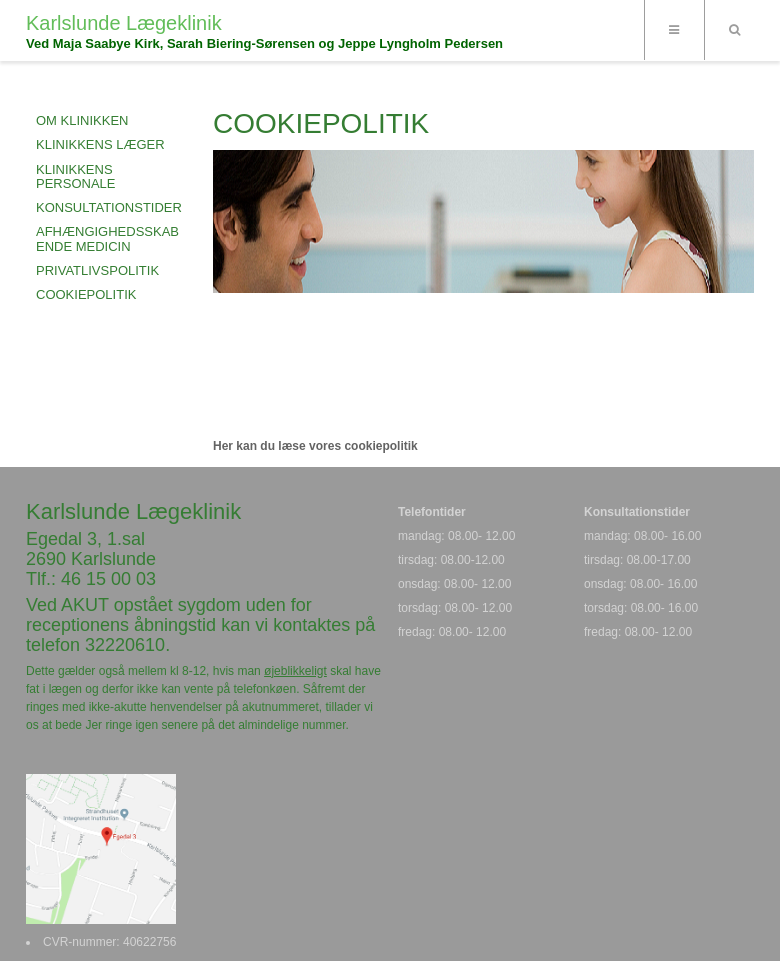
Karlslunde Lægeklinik (124, 23)
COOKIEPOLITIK (86, 294)
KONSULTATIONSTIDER (109, 207)
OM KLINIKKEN (82, 120)
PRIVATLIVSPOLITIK (97, 270)
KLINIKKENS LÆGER (100, 144)
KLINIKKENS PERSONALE (75, 176)
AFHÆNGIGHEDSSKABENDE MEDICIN (107, 238)
